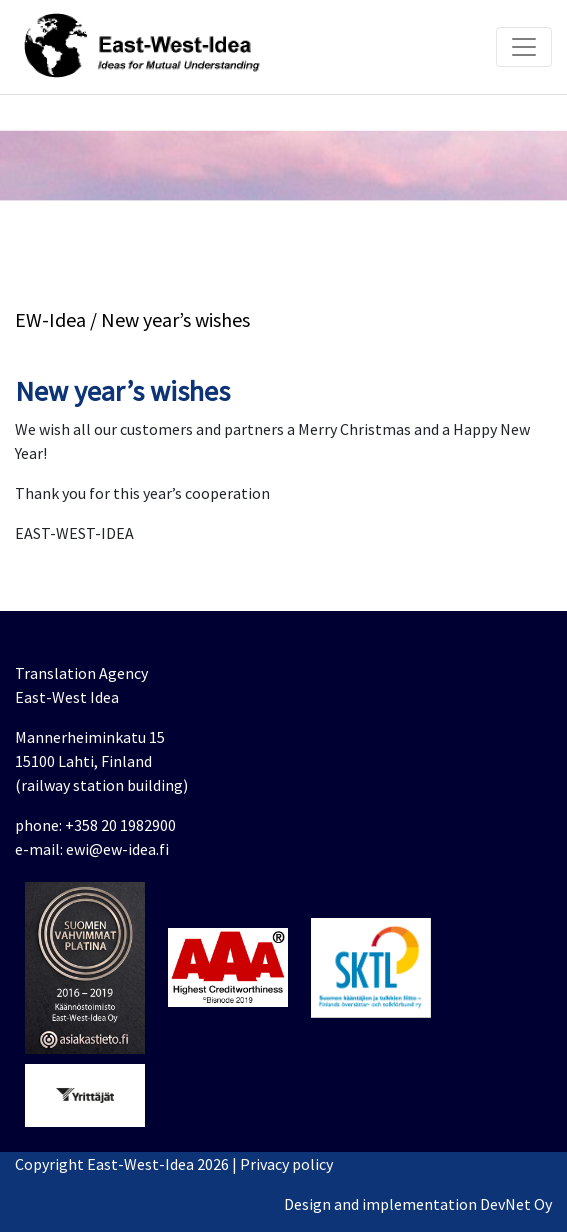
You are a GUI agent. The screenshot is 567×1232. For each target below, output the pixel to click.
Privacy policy (286, 1164)
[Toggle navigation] (524, 47)
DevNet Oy (516, 1204)
